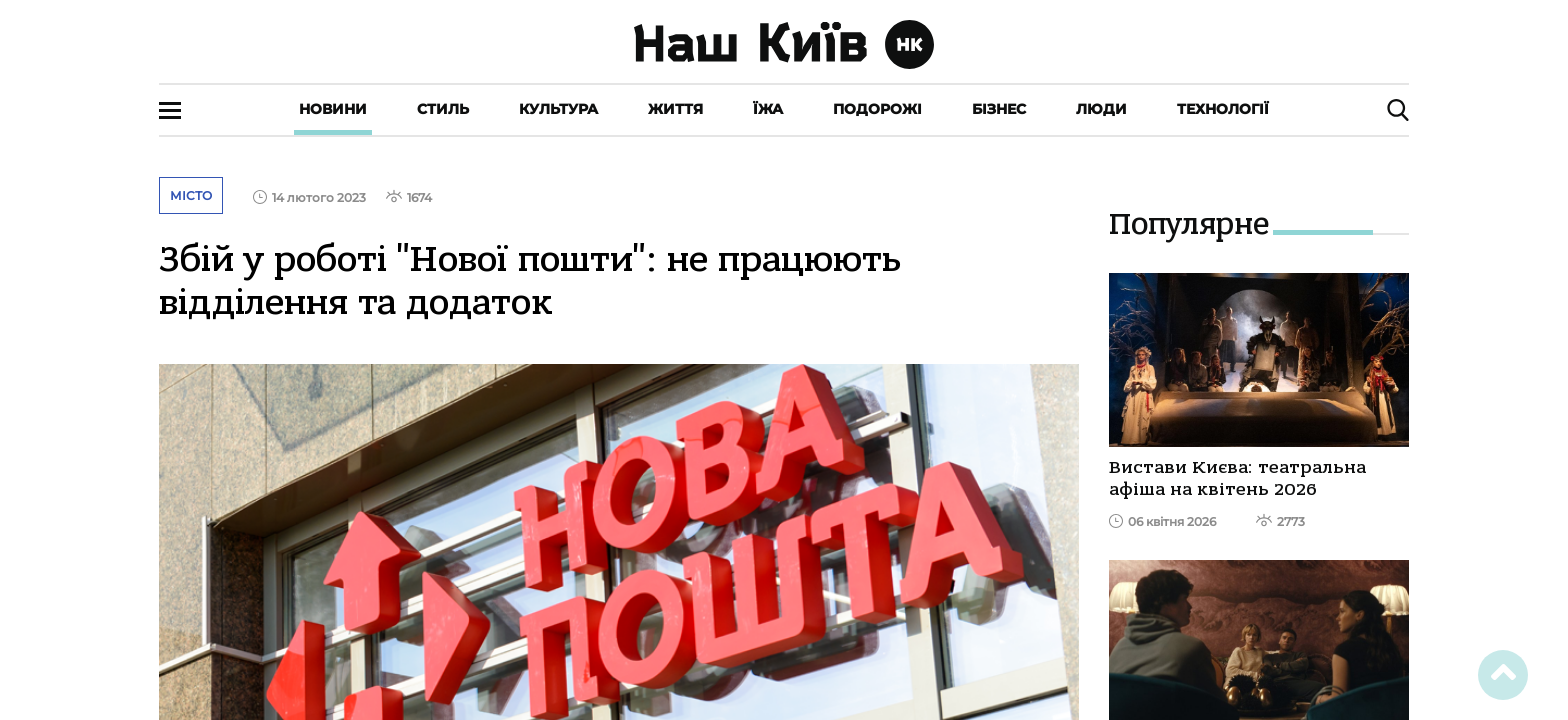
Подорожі (877, 109)
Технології (1223, 109)
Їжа (768, 109)
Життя (675, 109)
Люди (1101, 109)
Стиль (443, 109)
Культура (558, 109)
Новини (333, 109)
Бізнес (999, 109)
